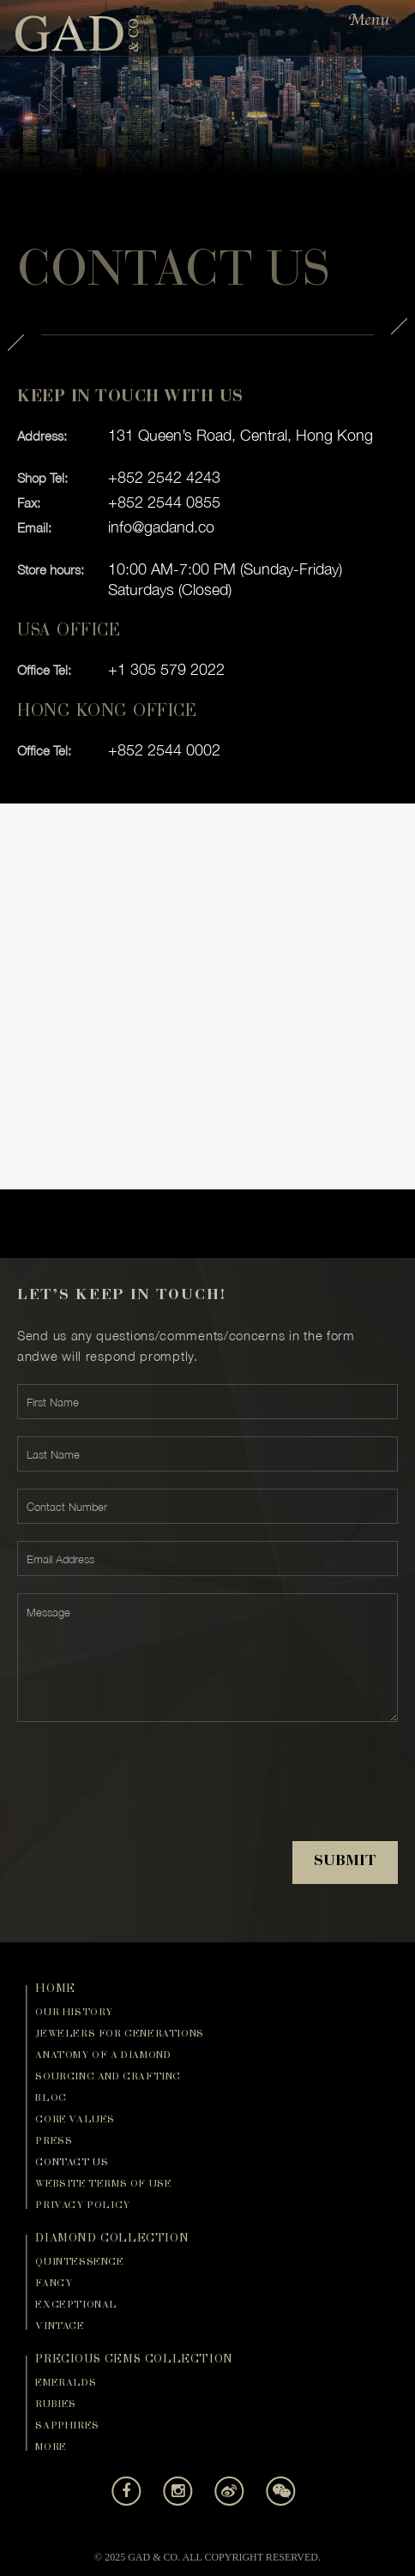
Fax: (28, 502)
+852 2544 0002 (164, 750)
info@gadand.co (161, 527)
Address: (42, 435)
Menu (368, 20)
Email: (34, 527)
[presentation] (147, 1794)
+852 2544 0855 (164, 502)
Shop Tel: (42, 477)
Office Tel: (44, 669)
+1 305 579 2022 (166, 669)
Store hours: (50, 569)
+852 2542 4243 (164, 477)
